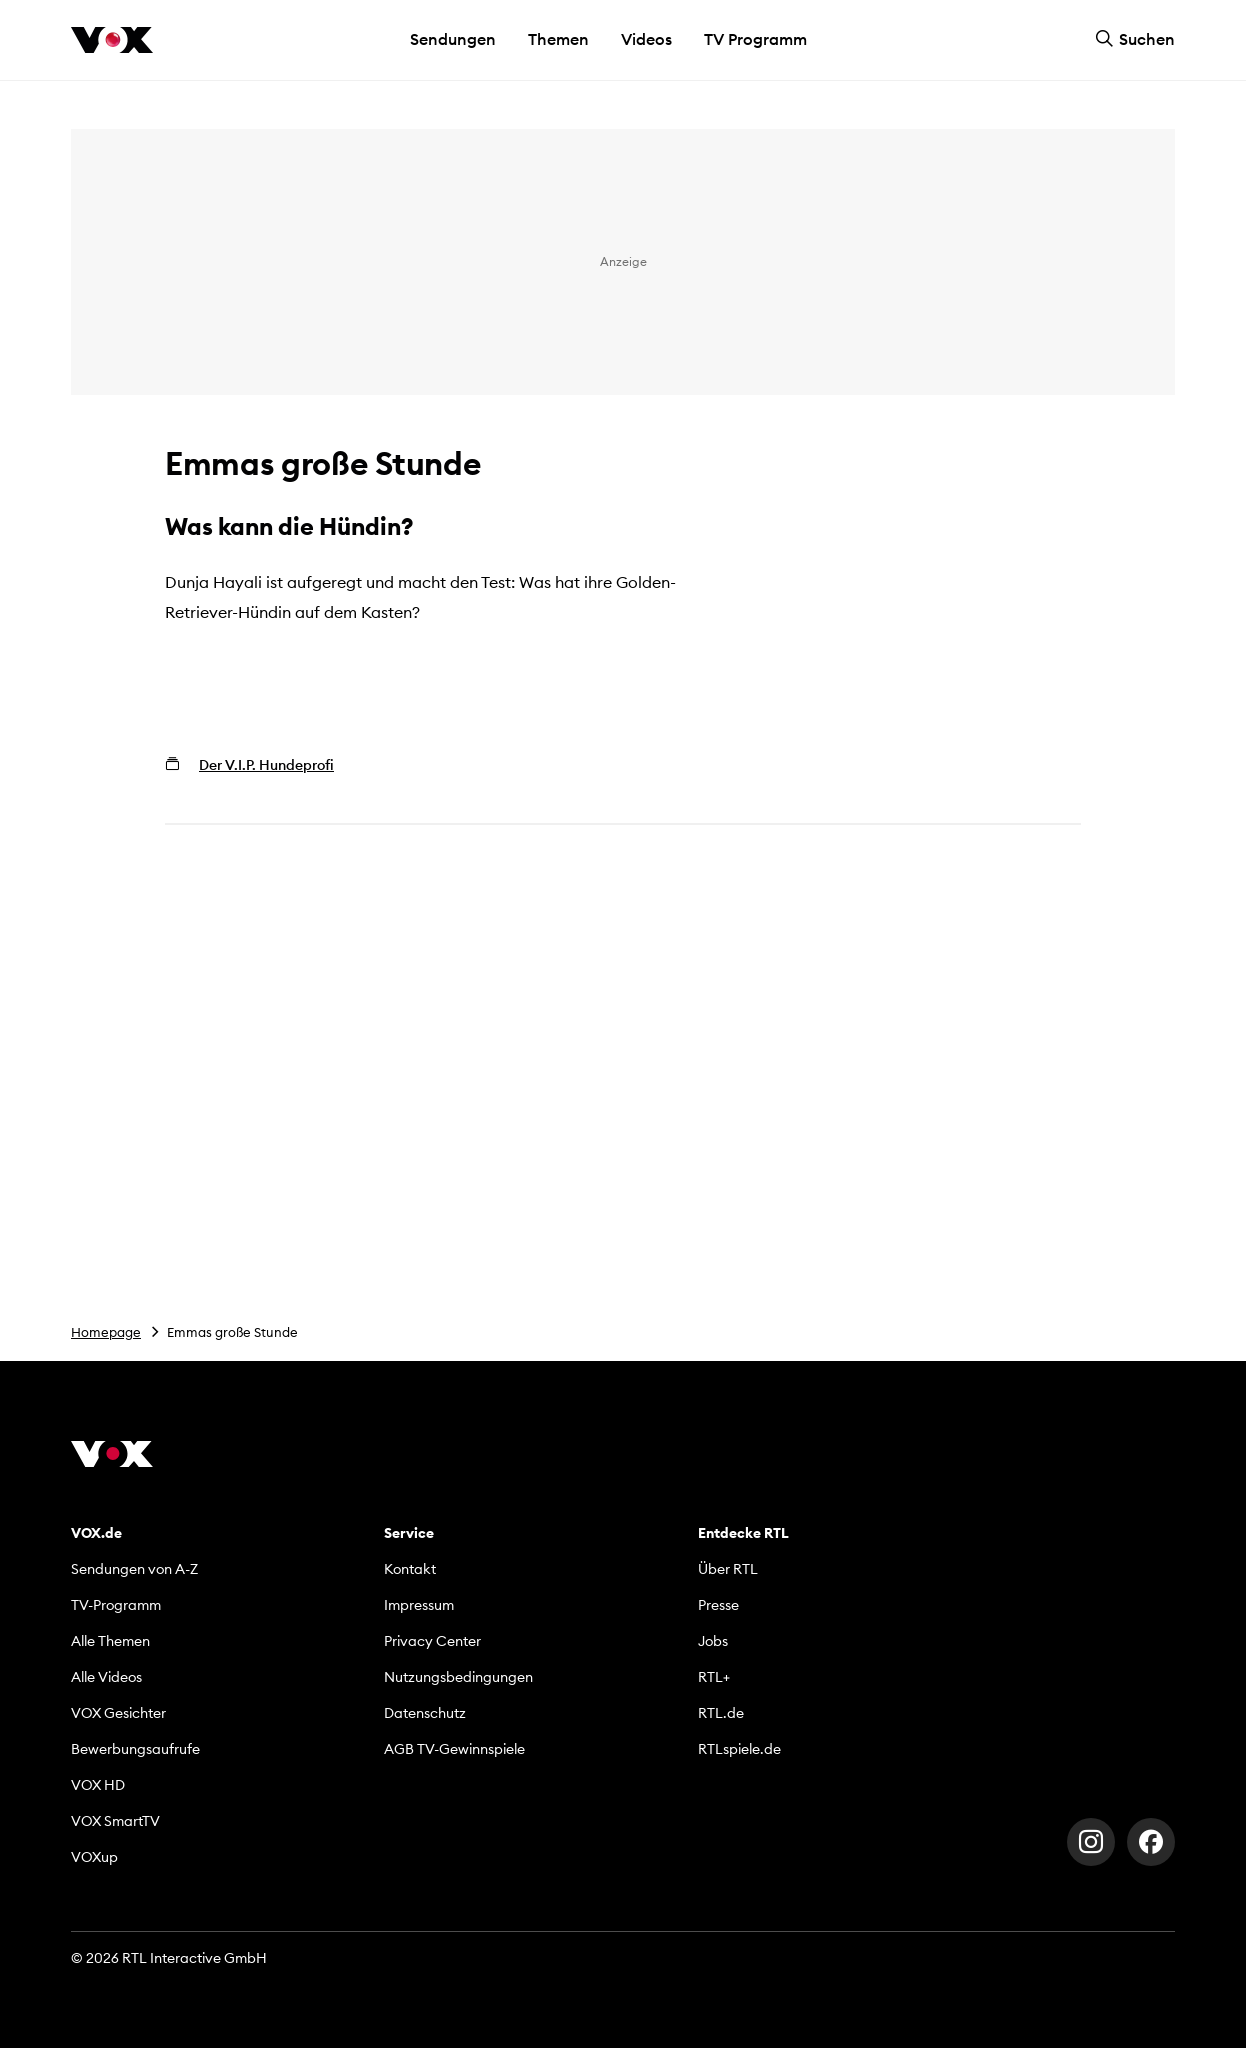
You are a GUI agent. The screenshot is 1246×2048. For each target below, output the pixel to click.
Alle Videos (106, 1677)
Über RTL (728, 1569)
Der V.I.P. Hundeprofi (266, 765)
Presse (718, 1605)
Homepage (106, 1332)
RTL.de (721, 1713)
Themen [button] (558, 39)
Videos (646, 39)
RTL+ (714, 1677)
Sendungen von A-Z (134, 1569)
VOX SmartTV (115, 1821)
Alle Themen (110, 1641)
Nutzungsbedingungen (458, 1677)
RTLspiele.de (739, 1749)
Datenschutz (425, 1713)
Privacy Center (432, 1641)
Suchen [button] (1135, 39)
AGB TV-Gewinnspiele (454, 1749)
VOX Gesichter (118, 1713)
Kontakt (410, 1569)
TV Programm (755, 39)
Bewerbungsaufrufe (135, 1749)
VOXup (94, 1857)
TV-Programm (116, 1605)
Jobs (713, 1641)
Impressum (419, 1605)
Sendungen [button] (453, 39)
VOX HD (98, 1785)
